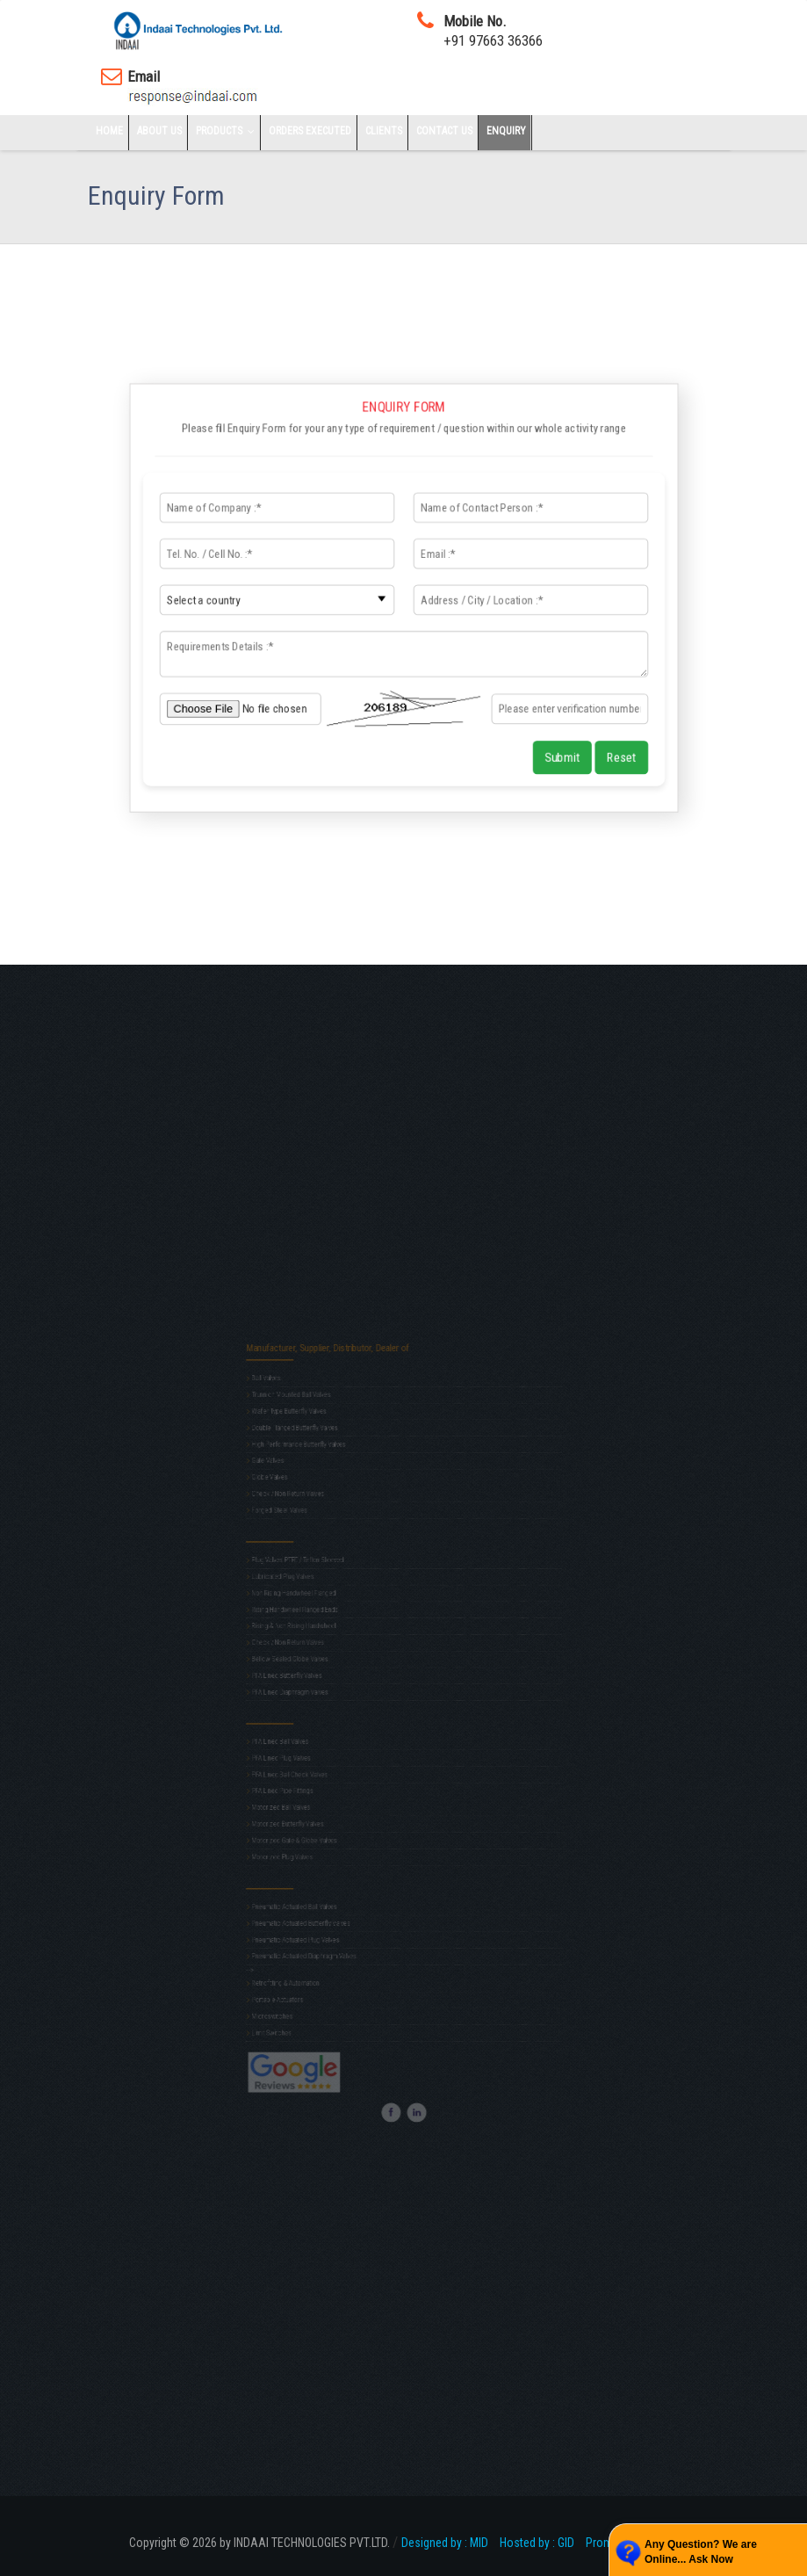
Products (227, 131)
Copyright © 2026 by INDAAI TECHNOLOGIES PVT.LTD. (261, 2543)
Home (109, 131)
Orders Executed (310, 131)
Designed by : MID (448, 2543)
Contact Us (444, 131)
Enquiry (506, 131)
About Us (159, 131)
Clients (383, 131)
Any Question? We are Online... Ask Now (701, 2551)
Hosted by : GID (541, 2543)
